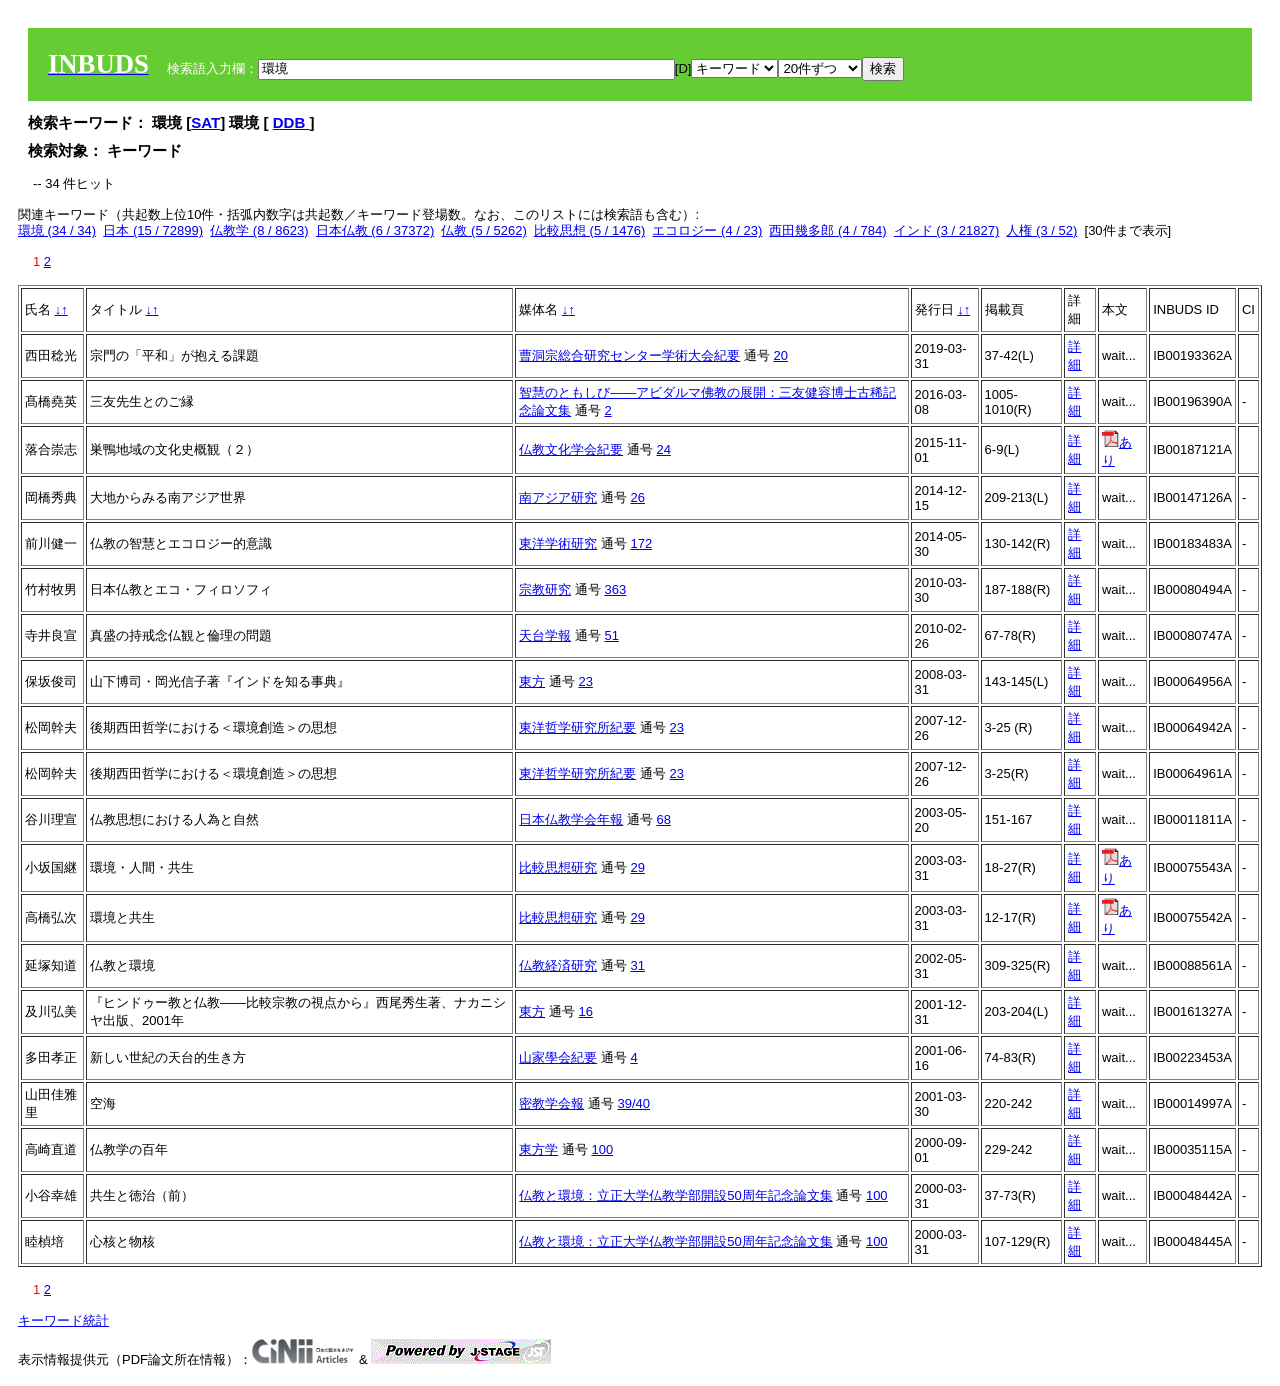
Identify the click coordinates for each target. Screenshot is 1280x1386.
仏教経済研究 (558, 965)
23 (585, 681)
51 (611, 635)
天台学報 (545, 635)
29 (637, 867)
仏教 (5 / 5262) (483, 230)
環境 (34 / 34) (57, 230)
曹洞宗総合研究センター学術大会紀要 (629, 355)
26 (637, 497)
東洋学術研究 (558, 543)
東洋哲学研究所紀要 (577, 727)
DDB (291, 122)
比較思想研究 (558, 867)
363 (615, 589)
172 (641, 543)
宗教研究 (545, 589)
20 (780, 355)
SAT (205, 122)
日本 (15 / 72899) (153, 230)
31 (637, 965)
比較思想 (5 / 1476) (589, 230)
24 (663, 449)
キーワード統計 (63, 1320)
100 (602, 1149)
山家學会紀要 (558, 1057)
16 (585, 1011)
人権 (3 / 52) (1041, 230)
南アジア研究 (558, 497)
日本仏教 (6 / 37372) (375, 230)
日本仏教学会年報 (571, 819)
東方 (532, 681)
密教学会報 (551, 1103)
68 (663, 819)
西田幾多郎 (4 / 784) (827, 230)
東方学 (538, 1149)
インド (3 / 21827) (947, 230)
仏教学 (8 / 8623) (259, 230)
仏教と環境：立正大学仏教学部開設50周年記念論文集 (675, 1195)
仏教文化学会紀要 (571, 449)
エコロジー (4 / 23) (707, 230)
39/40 (633, 1103)
